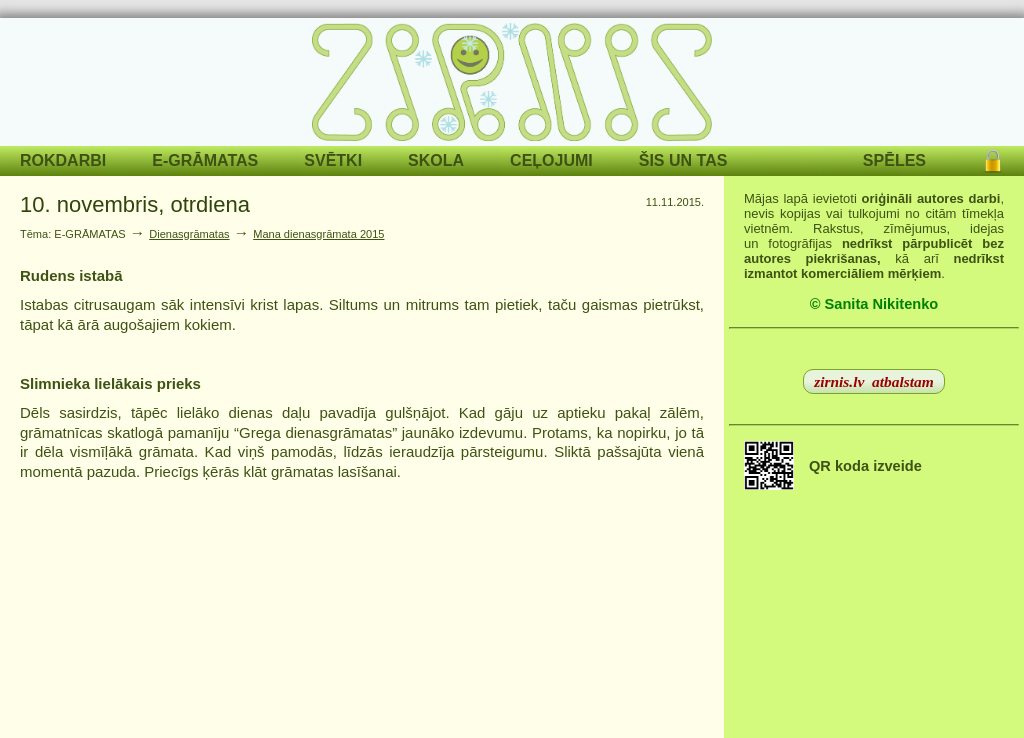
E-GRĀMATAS (205, 160)
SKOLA (436, 160)
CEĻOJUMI (551, 160)
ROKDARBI (63, 160)
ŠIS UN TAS (683, 160)
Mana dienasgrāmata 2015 (318, 234)
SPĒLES (894, 160)
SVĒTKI (333, 160)
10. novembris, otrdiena (135, 204)
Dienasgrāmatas (189, 234)
